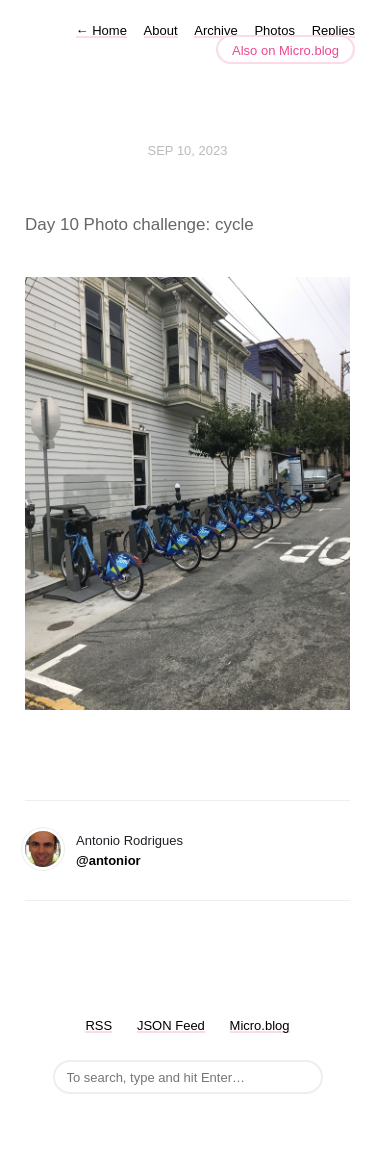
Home (101, 30)
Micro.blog (260, 1025)
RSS (98, 1025)
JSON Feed (171, 1025)
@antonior (108, 860)
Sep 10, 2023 (188, 150)
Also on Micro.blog (285, 50)
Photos (274, 30)
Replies (333, 30)
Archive (215, 30)
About (161, 30)
